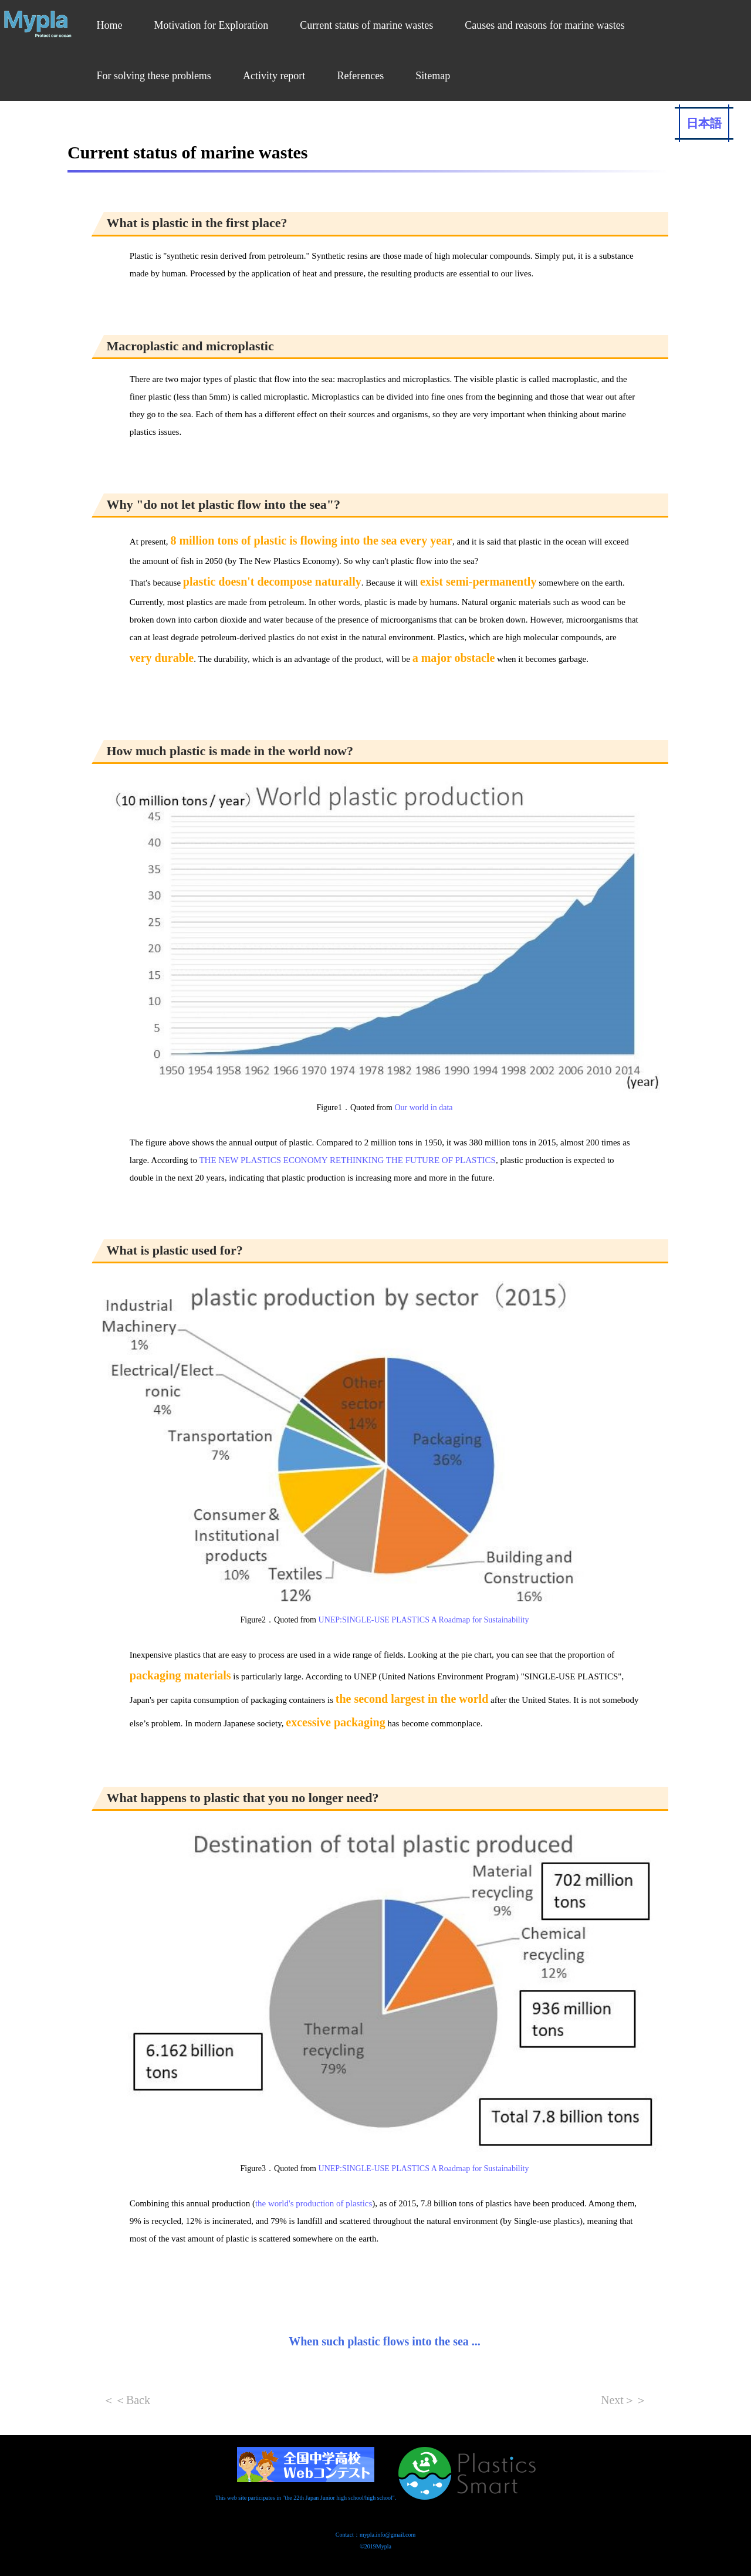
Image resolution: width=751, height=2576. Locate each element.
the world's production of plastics (313, 2203)
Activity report (274, 76)
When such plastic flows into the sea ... (385, 2341)
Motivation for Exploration (211, 25)
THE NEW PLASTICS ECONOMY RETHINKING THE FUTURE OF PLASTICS (347, 1160)
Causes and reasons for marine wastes (544, 25)
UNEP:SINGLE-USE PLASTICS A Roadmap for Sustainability (424, 1619)
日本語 (704, 123)
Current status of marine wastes (366, 25)
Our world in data (423, 1107)
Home (109, 25)
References (360, 76)
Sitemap (432, 76)
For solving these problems (153, 76)
